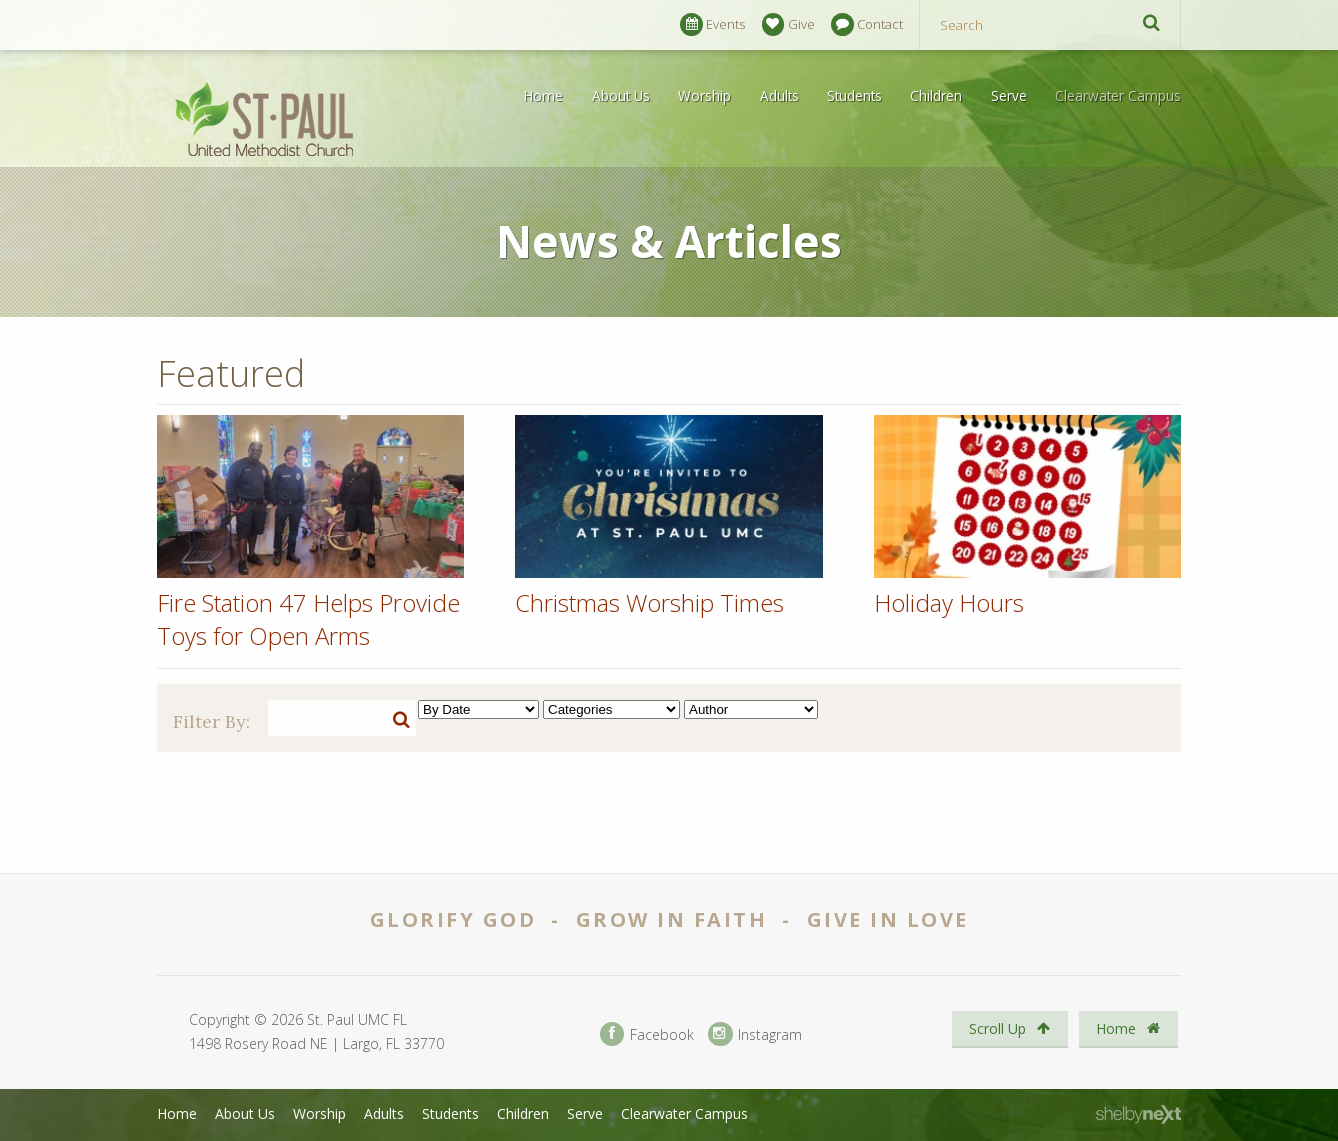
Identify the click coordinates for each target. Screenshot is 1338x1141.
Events (712, 24)
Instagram (755, 1034)
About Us (621, 95)
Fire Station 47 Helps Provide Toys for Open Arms (308, 619)
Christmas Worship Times (649, 602)
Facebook (647, 1034)
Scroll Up (1009, 1028)
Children (936, 95)
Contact (867, 24)
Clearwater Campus (1118, 95)
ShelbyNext (1138, 1115)
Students (854, 95)
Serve (1009, 95)
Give (788, 24)
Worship (704, 95)
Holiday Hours (949, 602)
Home (543, 95)
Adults (779, 95)
